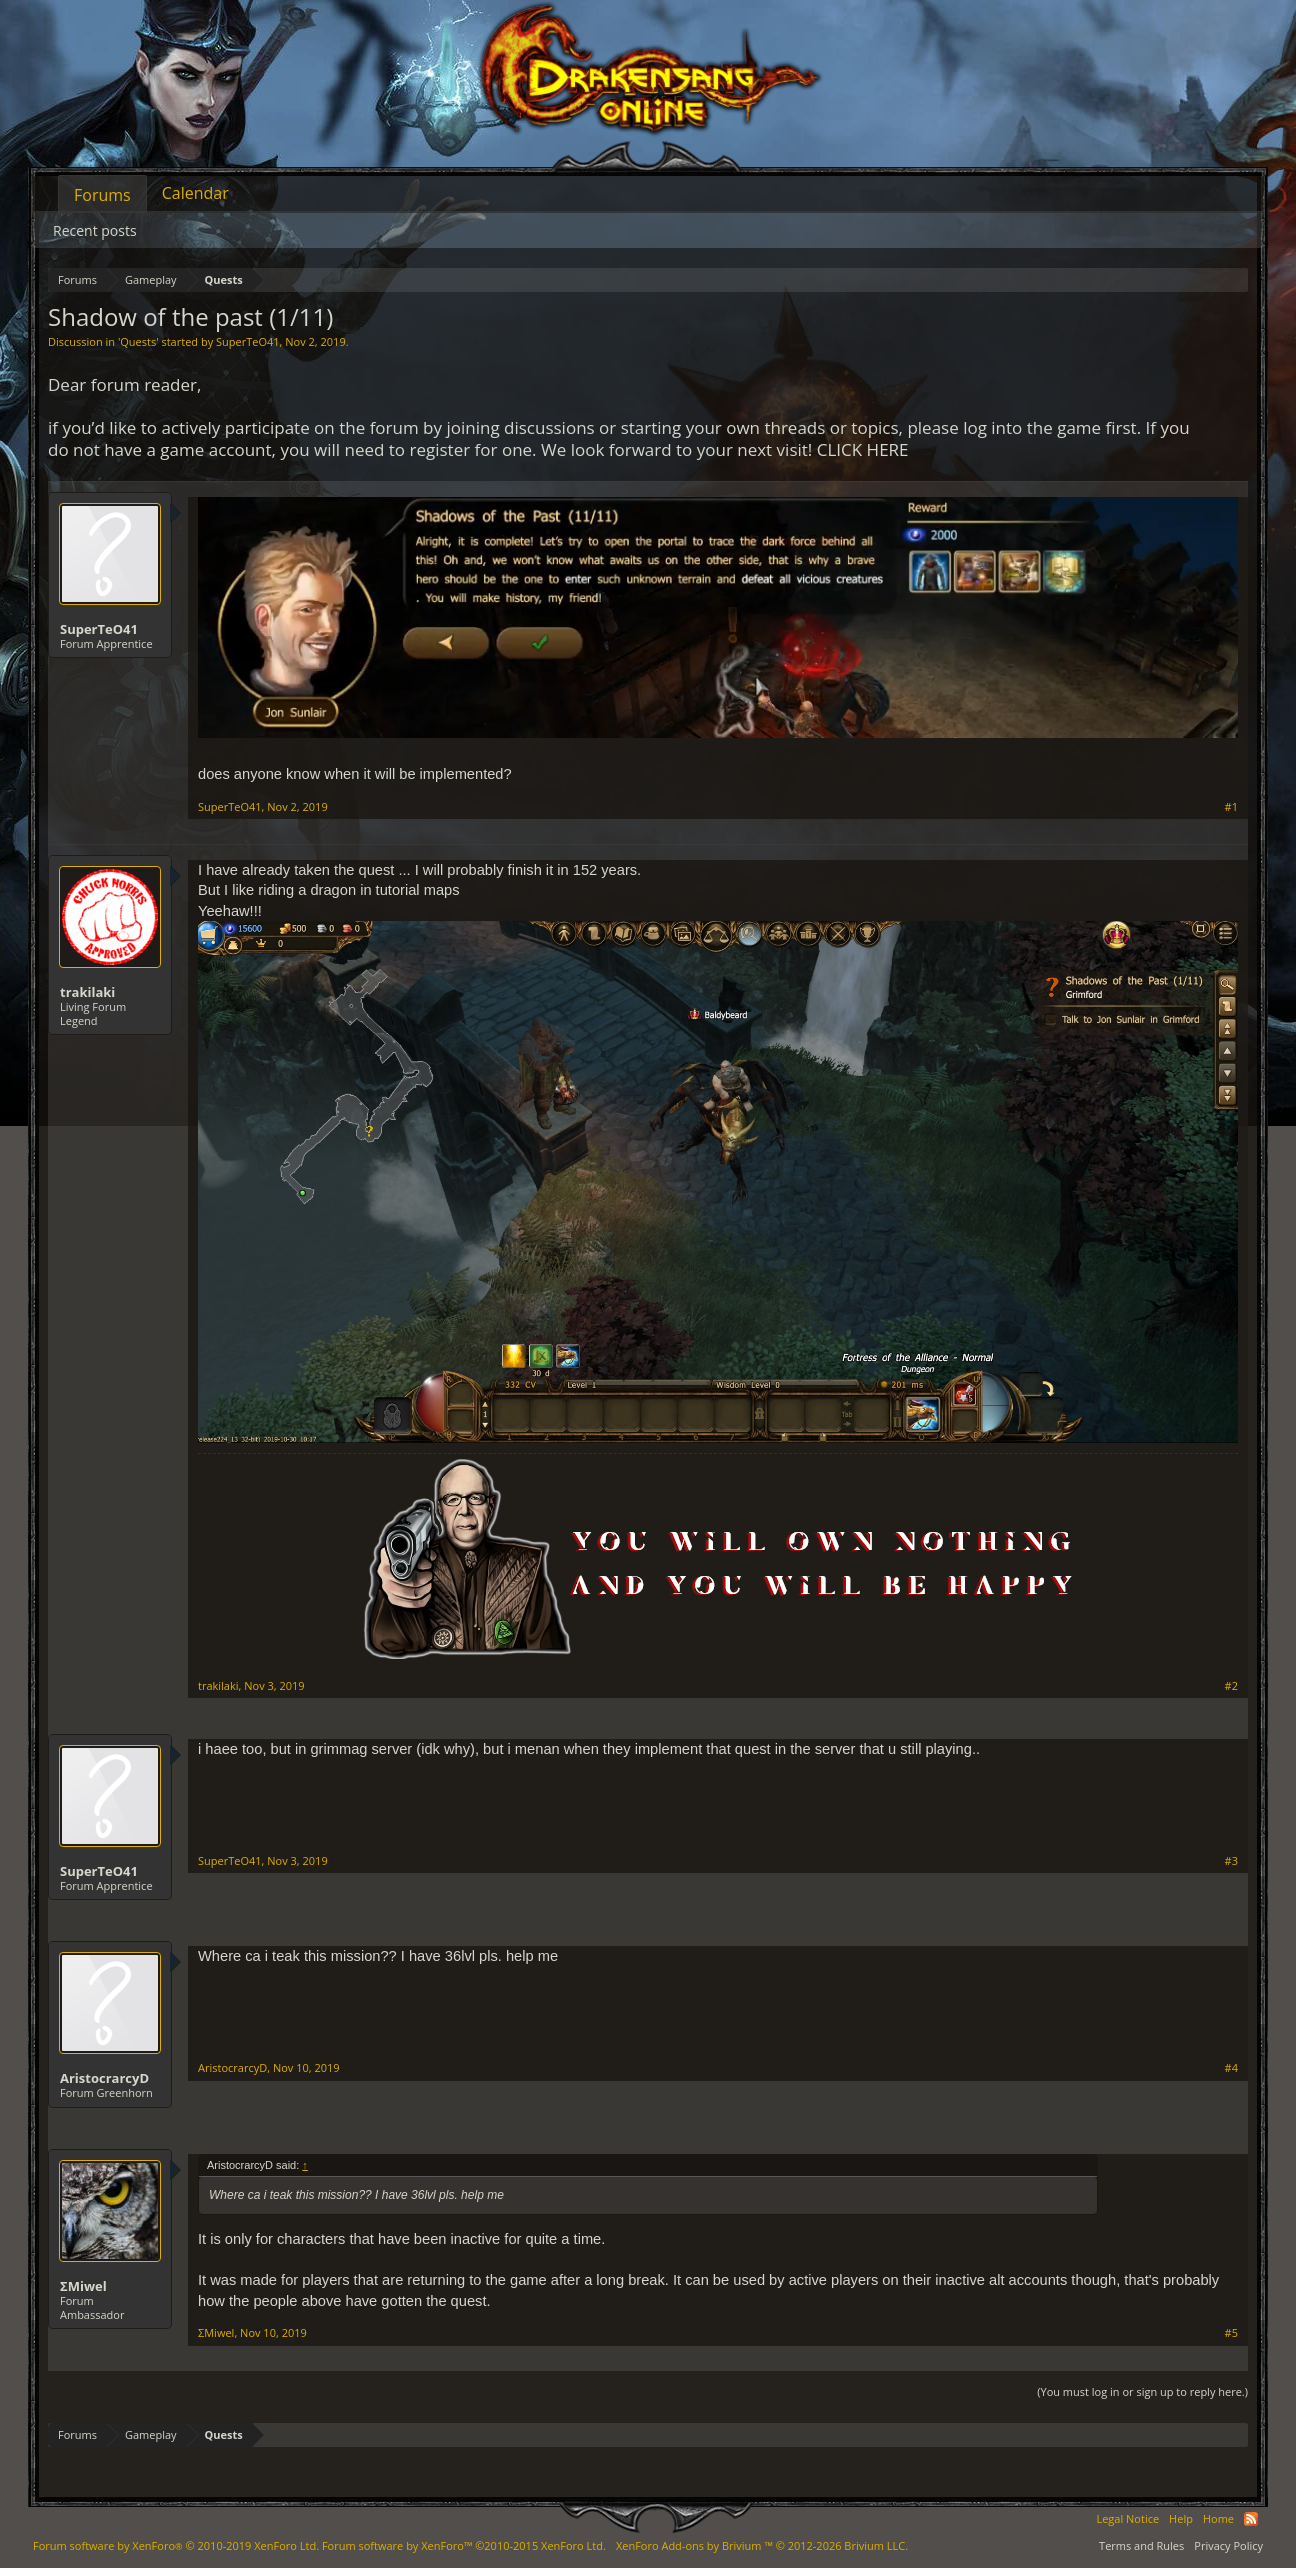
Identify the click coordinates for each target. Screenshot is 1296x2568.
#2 (1231, 1686)
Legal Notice (1127, 2518)
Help (1181, 2518)
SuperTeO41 (248, 341)
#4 (1231, 2068)
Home (1218, 2518)
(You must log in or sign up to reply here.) (1142, 2391)
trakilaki (87, 992)
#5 (1231, 2333)
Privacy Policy (1228, 2545)
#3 (1231, 1861)
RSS (1251, 2519)
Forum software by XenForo (176, 2545)
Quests (138, 341)
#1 (1231, 807)
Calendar (195, 193)
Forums (102, 195)
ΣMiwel (83, 2286)
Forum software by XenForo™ (464, 2545)
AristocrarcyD (104, 2078)
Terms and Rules (1141, 2545)
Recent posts (95, 230)
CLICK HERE (863, 449)
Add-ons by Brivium (762, 2545)
